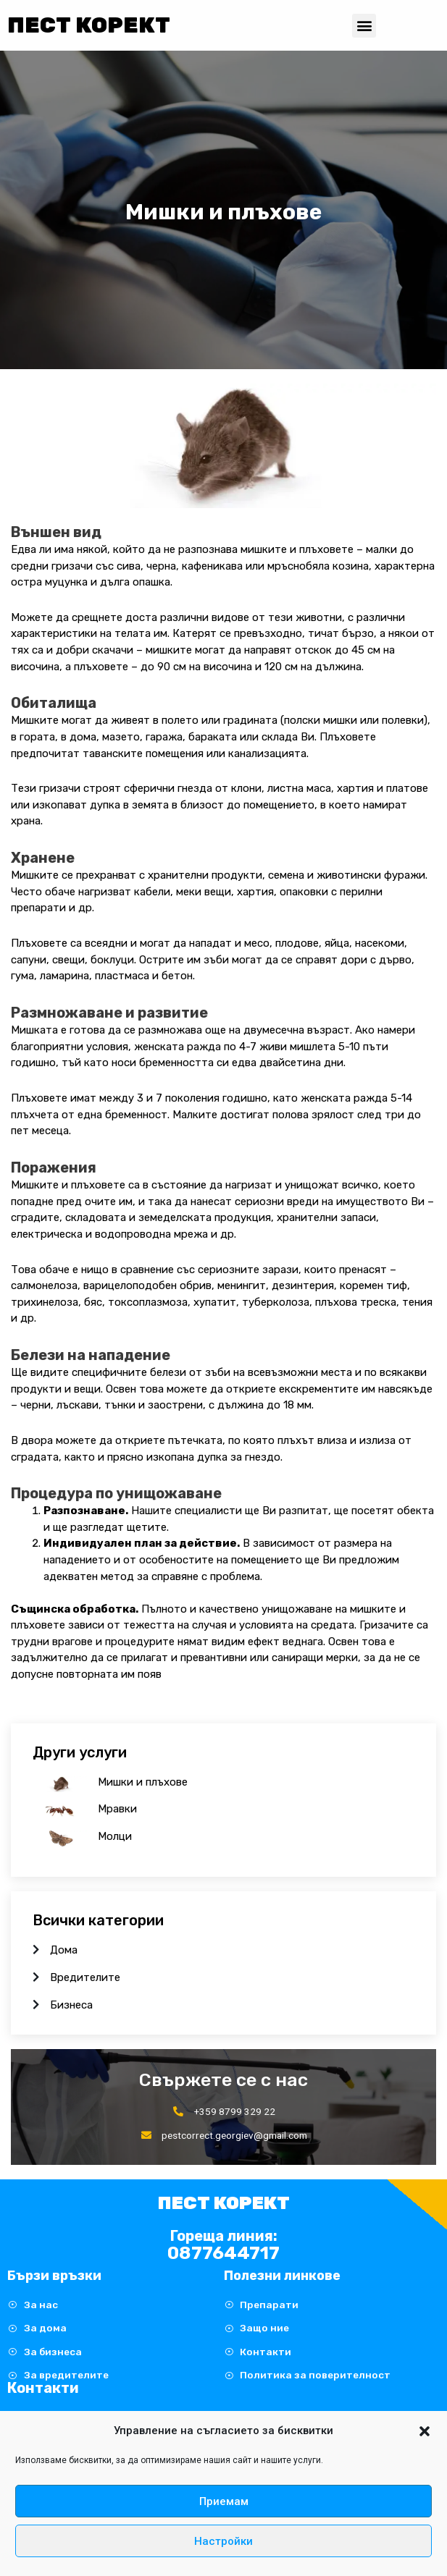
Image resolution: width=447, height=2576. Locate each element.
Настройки (223, 2541)
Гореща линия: (223, 2236)
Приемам (223, 2501)
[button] (424, 2431)
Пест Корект (88, 25)
